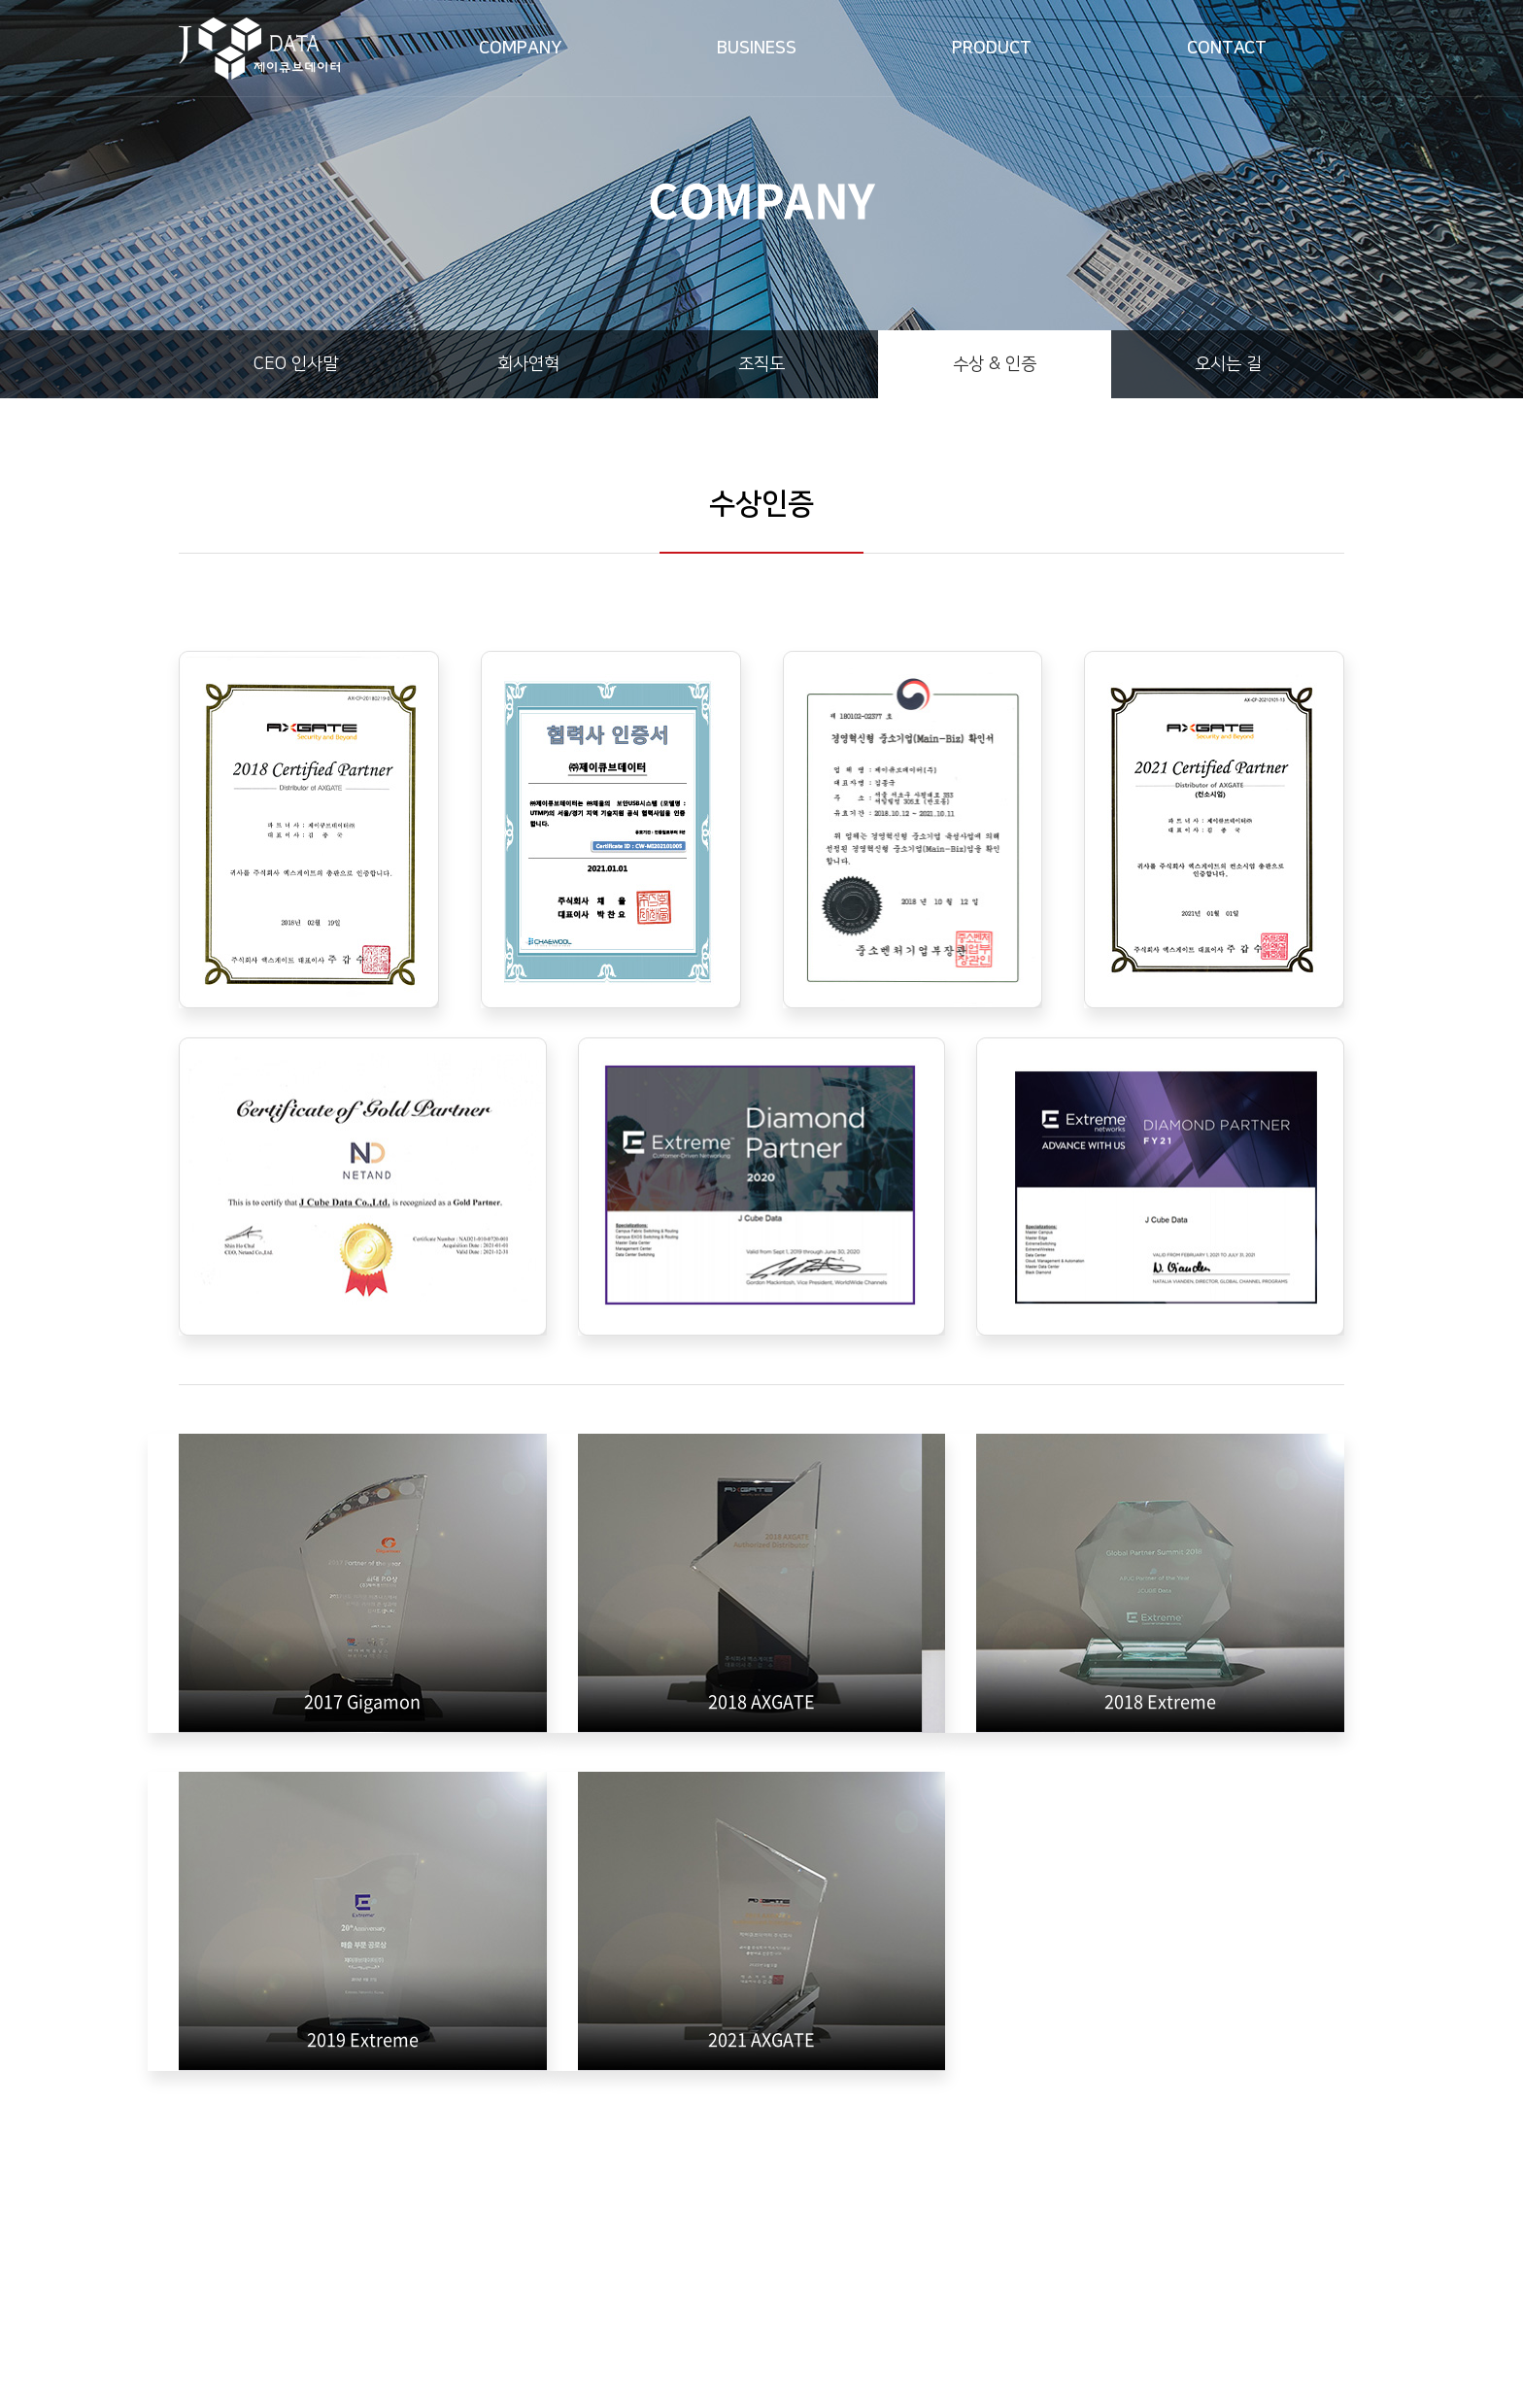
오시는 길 (1228, 364)
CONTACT (1227, 48)
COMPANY (520, 48)
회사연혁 (528, 364)
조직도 (761, 364)
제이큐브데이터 (259, 48)
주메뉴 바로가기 (0, 0)
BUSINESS (756, 48)
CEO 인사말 (296, 364)
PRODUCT (992, 48)
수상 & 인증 (994, 364)
